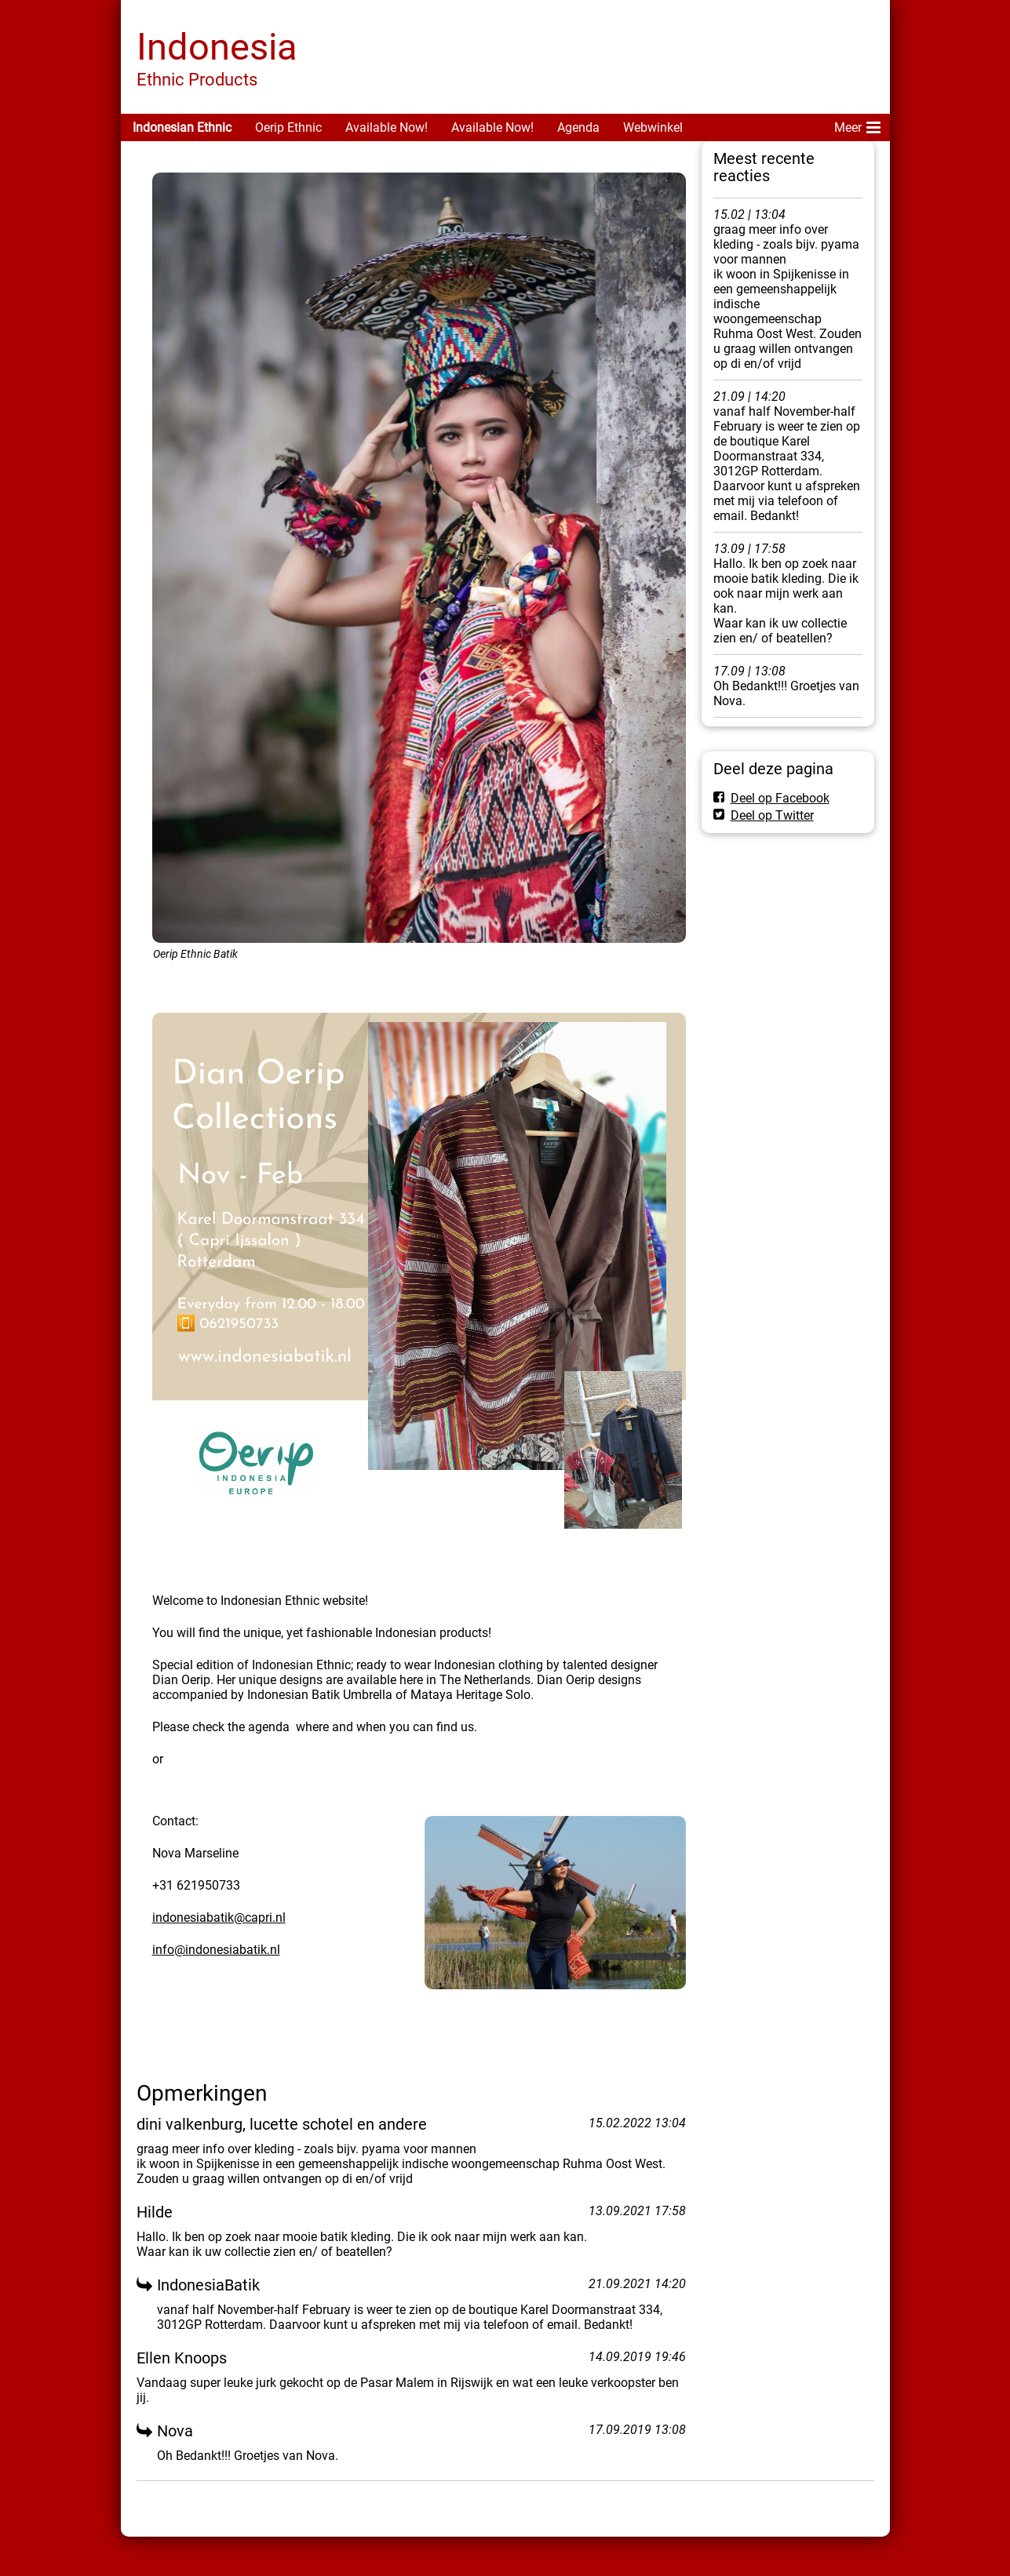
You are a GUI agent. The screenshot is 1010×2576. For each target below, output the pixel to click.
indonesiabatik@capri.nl (219, 1917)
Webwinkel (653, 127)
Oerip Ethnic (288, 127)
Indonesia (217, 46)
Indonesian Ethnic (182, 127)
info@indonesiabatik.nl (216, 1949)
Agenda (578, 127)
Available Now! (386, 127)
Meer (857, 125)
